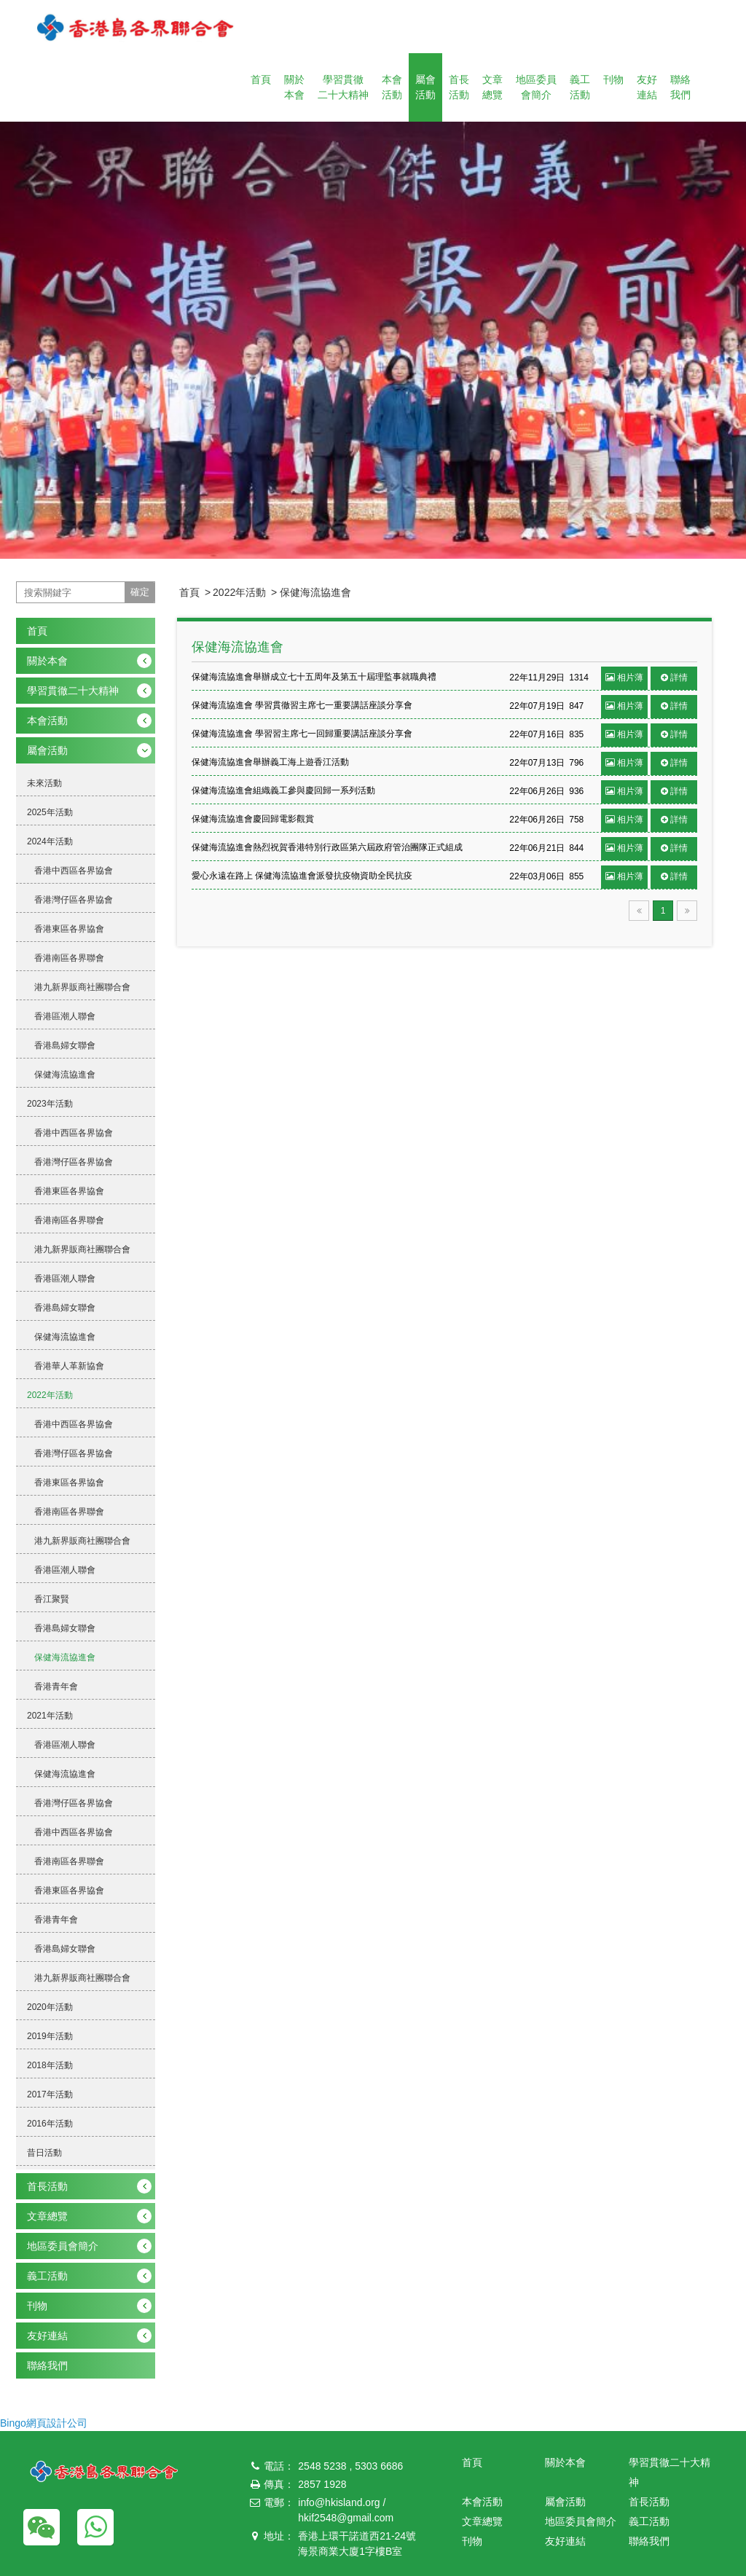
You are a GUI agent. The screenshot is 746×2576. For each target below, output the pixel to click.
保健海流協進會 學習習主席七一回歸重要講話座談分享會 (302, 734)
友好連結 (647, 87)
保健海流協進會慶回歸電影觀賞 (253, 819)
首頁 (261, 79)
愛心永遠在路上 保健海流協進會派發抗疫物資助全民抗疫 (302, 876)
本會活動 (392, 87)
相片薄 (624, 677)
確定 (139, 591)
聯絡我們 (680, 87)
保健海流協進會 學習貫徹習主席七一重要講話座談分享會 (302, 705)
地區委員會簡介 (536, 87)
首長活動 (459, 87)
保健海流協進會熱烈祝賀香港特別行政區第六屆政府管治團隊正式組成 (327, 847)
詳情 (674, 677)
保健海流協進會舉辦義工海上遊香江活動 (270, 762)
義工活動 (580, 87)
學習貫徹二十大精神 (343, 87)
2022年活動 (239, 592)
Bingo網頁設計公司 (43, 2423)
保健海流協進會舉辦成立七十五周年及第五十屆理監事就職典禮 (314, 677)
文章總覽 (492, 87)
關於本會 (294, 87)
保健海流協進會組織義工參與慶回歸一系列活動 (283, 790)
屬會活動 (425, 87)
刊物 (613, 79)
